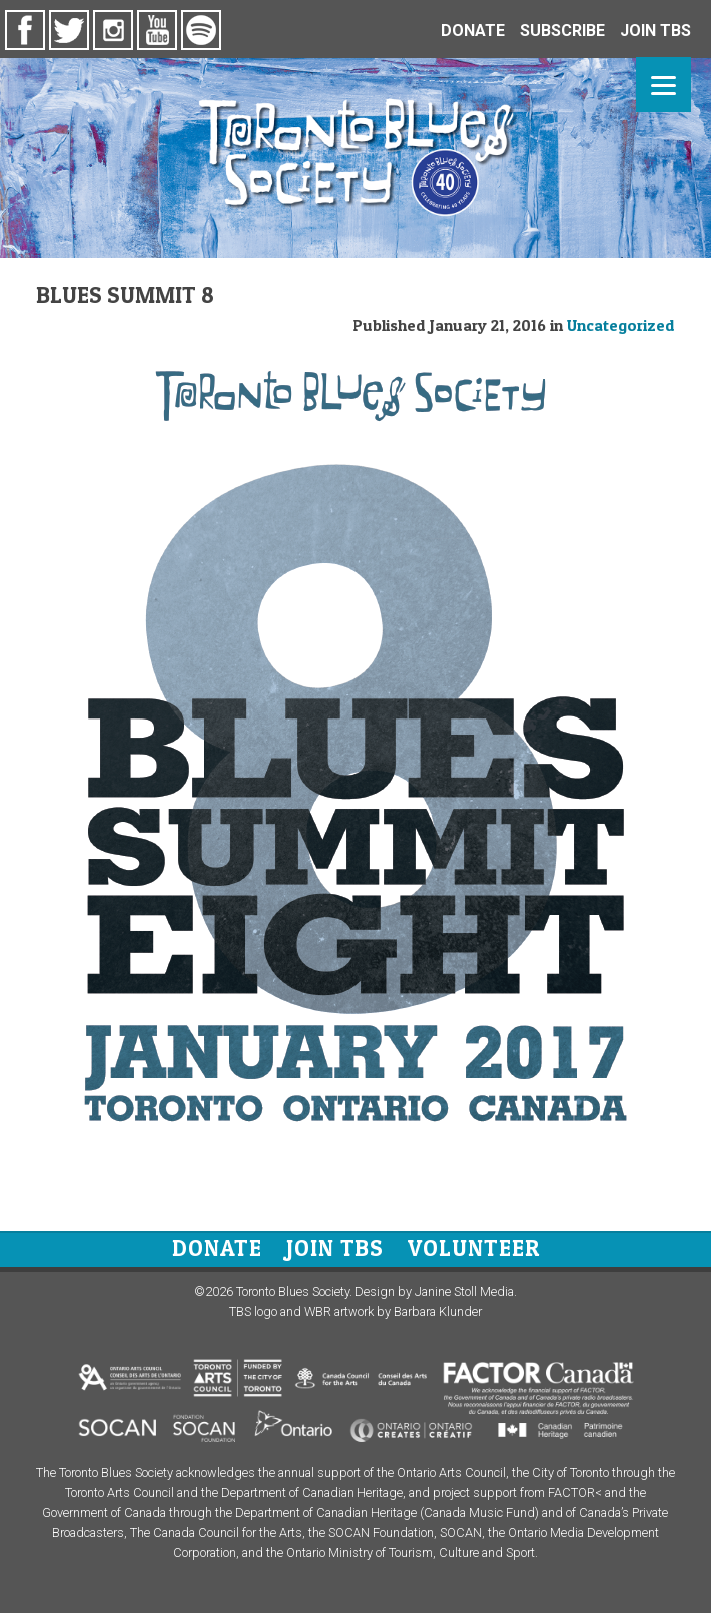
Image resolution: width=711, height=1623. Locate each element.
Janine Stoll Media (464, 1291)
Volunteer (474, 1248)
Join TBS (335, 1248)
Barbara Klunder (438, 1311)
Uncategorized (621, 325)
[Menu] (663, 84)
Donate (217, 1248)
